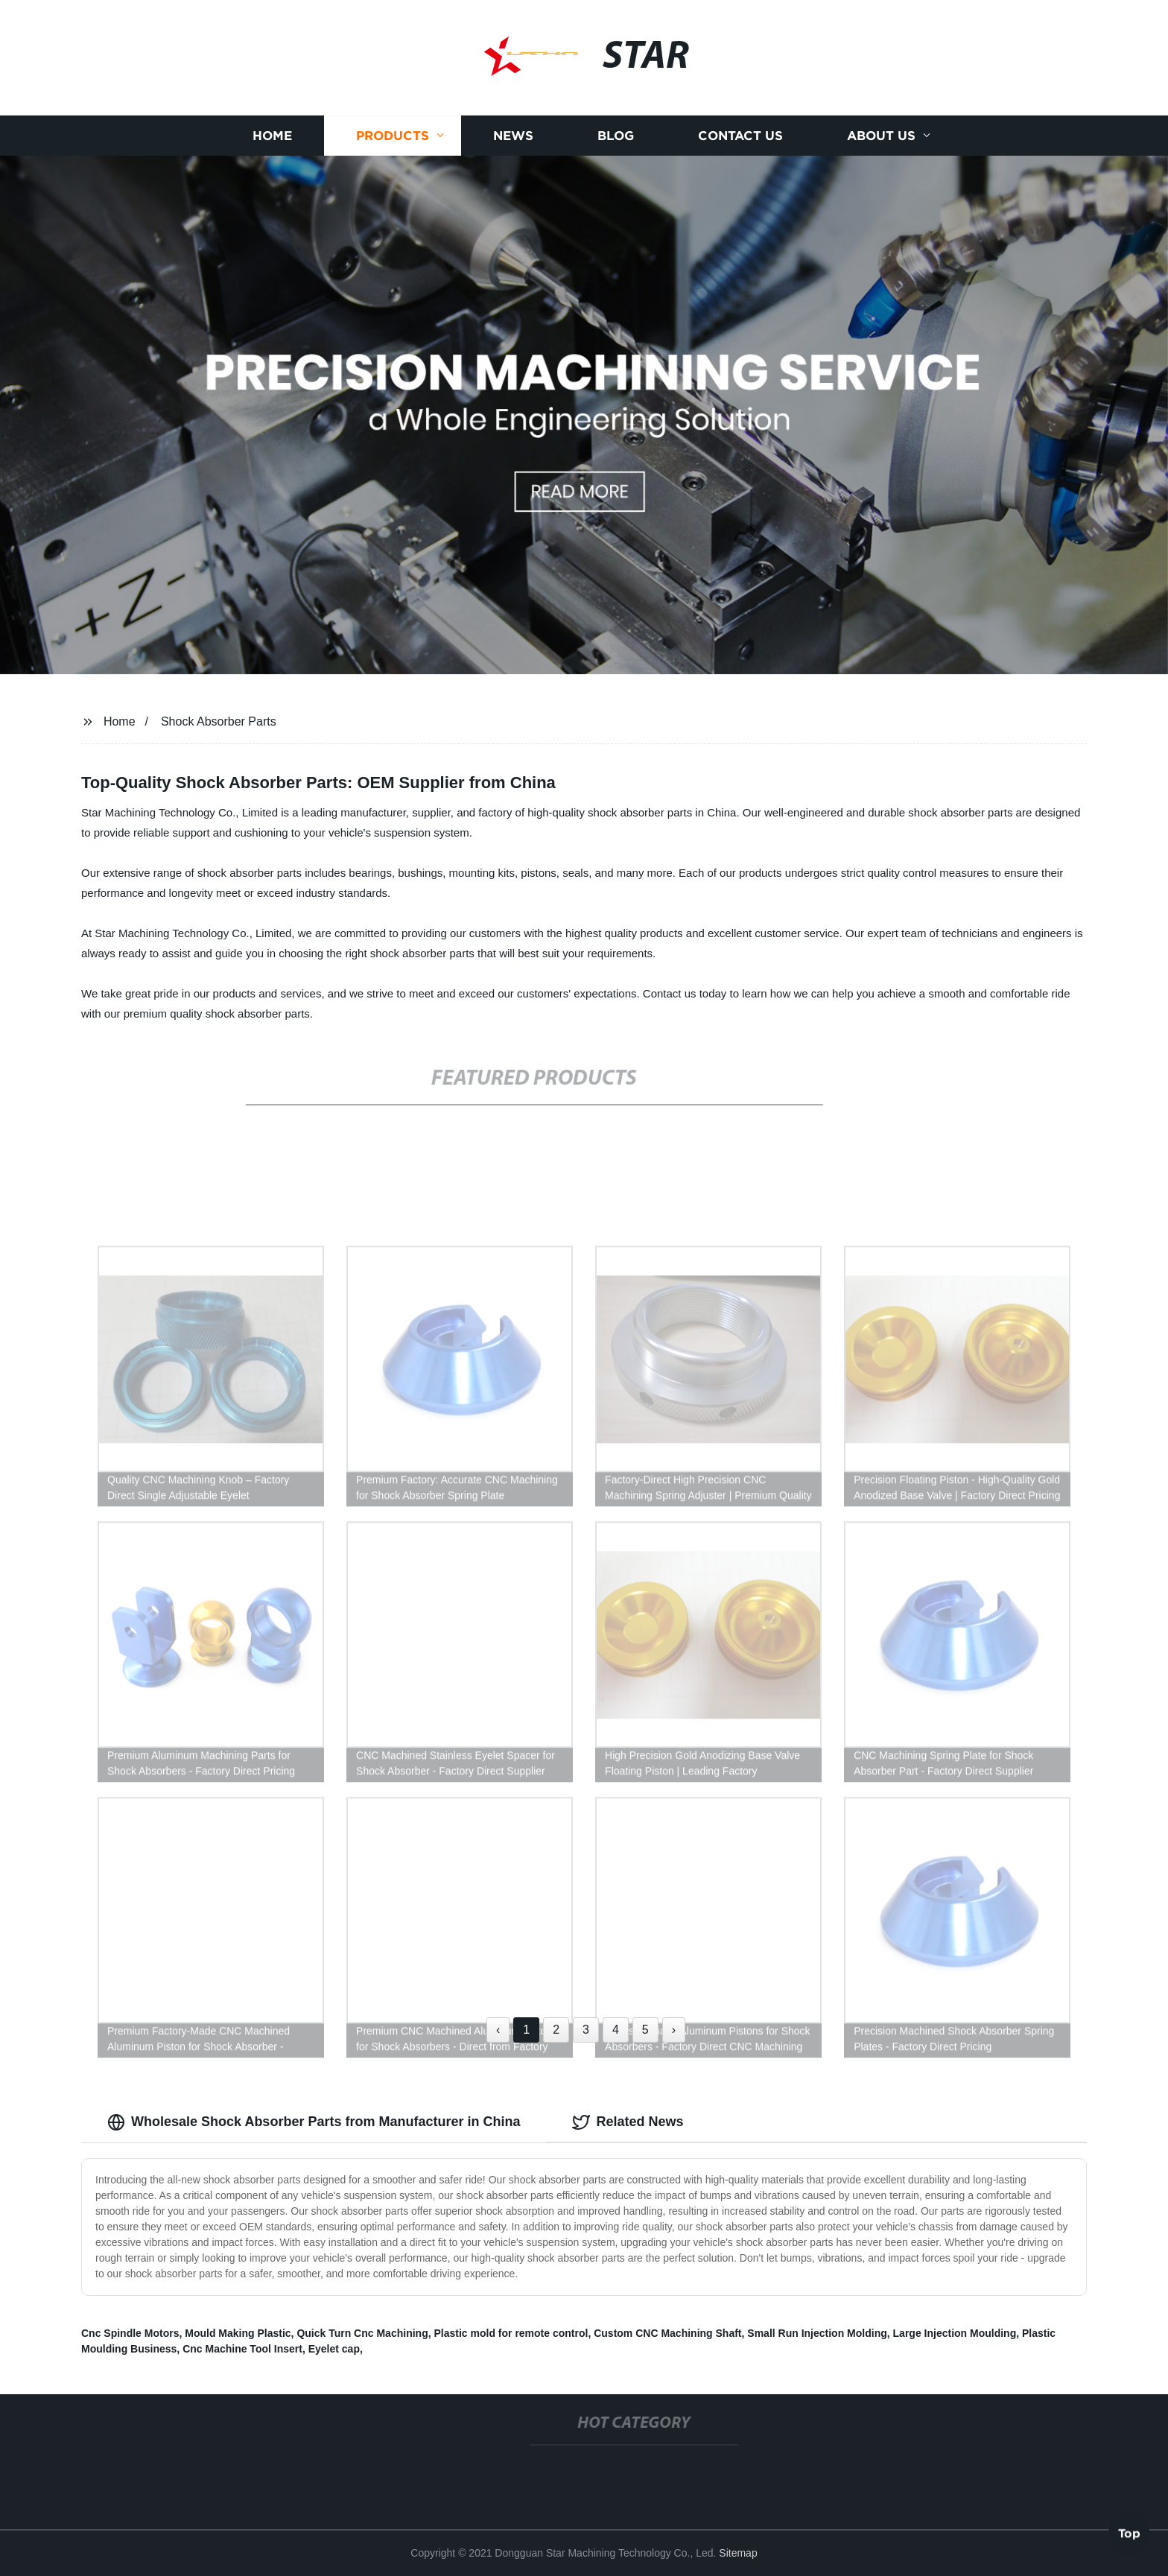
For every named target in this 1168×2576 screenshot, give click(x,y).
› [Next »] (674, 2029)
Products (392, 143)
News (513, 143)
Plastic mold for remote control (511, 2333)
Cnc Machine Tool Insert (242, 2349)
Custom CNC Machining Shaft (667, 2333)
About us (881, 143)
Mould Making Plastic (238, 2333)
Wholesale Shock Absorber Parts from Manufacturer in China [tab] (313, 2122)
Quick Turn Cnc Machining (362, 2333)
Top (1129, 2530)
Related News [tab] (627, 2122)
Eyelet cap (334, 2349)
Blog (615, 143)
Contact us (740, 143)
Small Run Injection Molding (816, 2333)
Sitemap (738, 2553)
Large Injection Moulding (955, 2333)
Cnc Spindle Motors (130, 2333)
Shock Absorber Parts (218, 721)
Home (272, 143)
